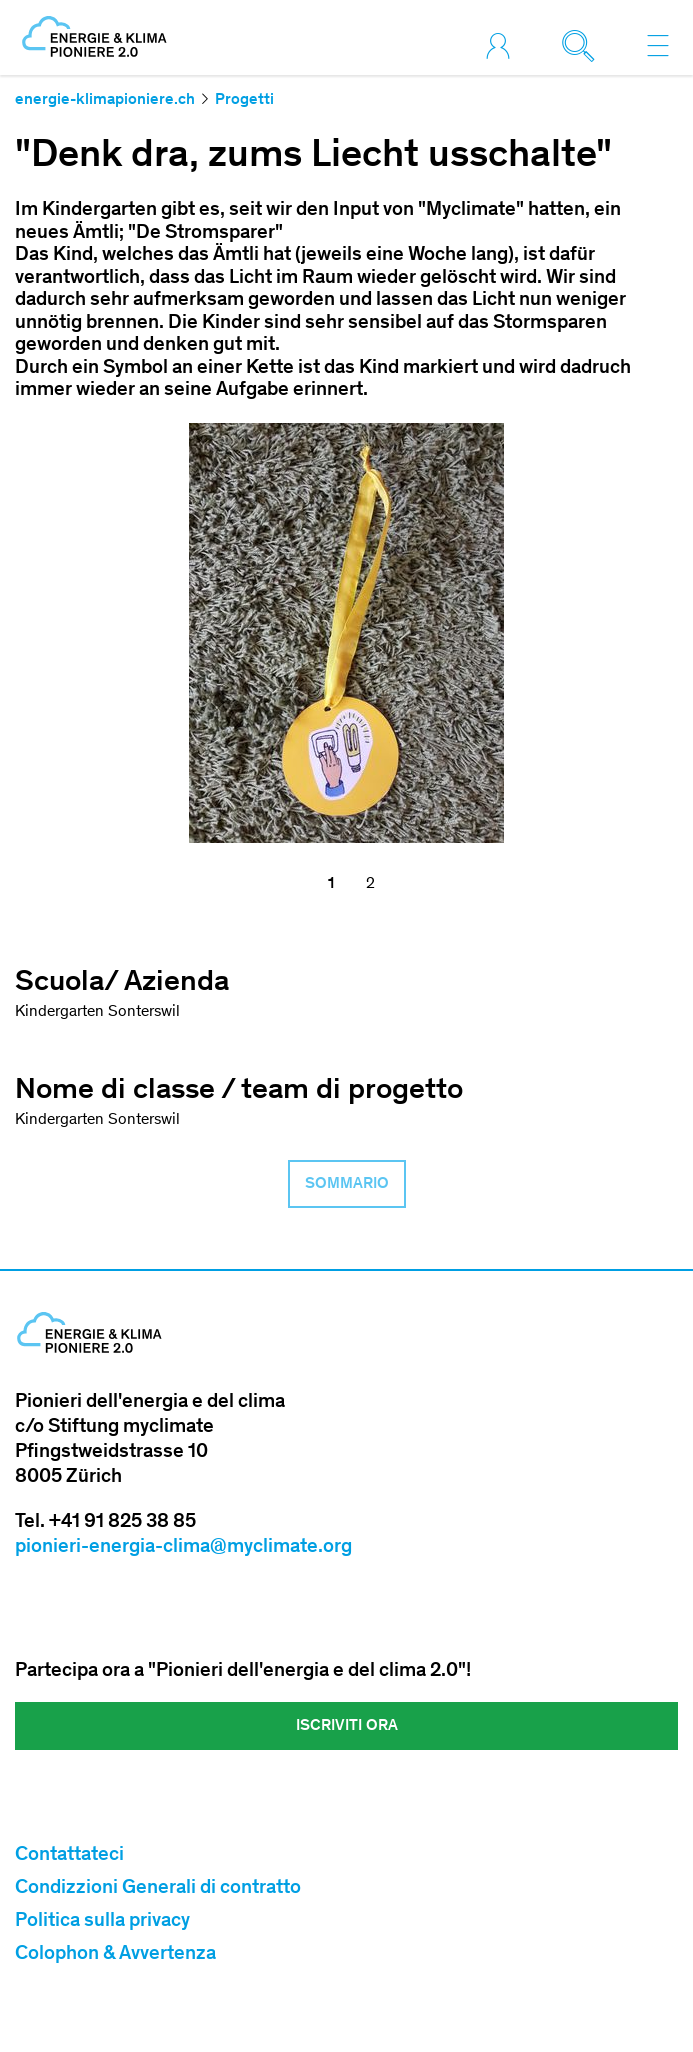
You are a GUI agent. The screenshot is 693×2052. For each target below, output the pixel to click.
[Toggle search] (583, 45)
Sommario (347, 1184)
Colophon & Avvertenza (115, 1955)
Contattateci (69, 1856)
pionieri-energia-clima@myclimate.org (183, 1548)
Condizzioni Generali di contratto (158, 1889)
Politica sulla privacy (102, 1922)
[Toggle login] (503, 45)
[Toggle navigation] (658, 45)
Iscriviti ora (347, 1726)
